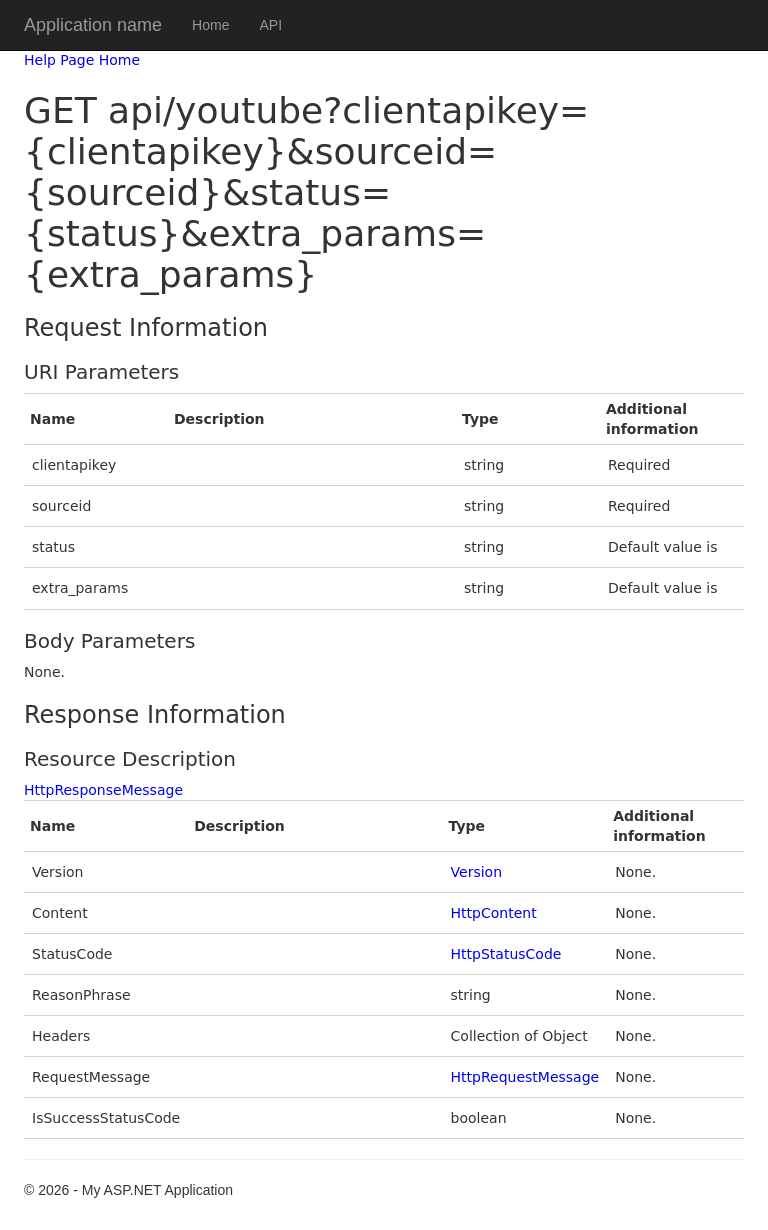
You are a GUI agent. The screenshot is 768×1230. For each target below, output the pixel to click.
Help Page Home (82, 60)
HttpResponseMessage (103, 790)
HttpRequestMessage (525, 1077)
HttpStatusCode (506, 954)
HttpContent (494, 913)
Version (476, 872)
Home (210, 25)
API (270, 25)
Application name (93, 25)
